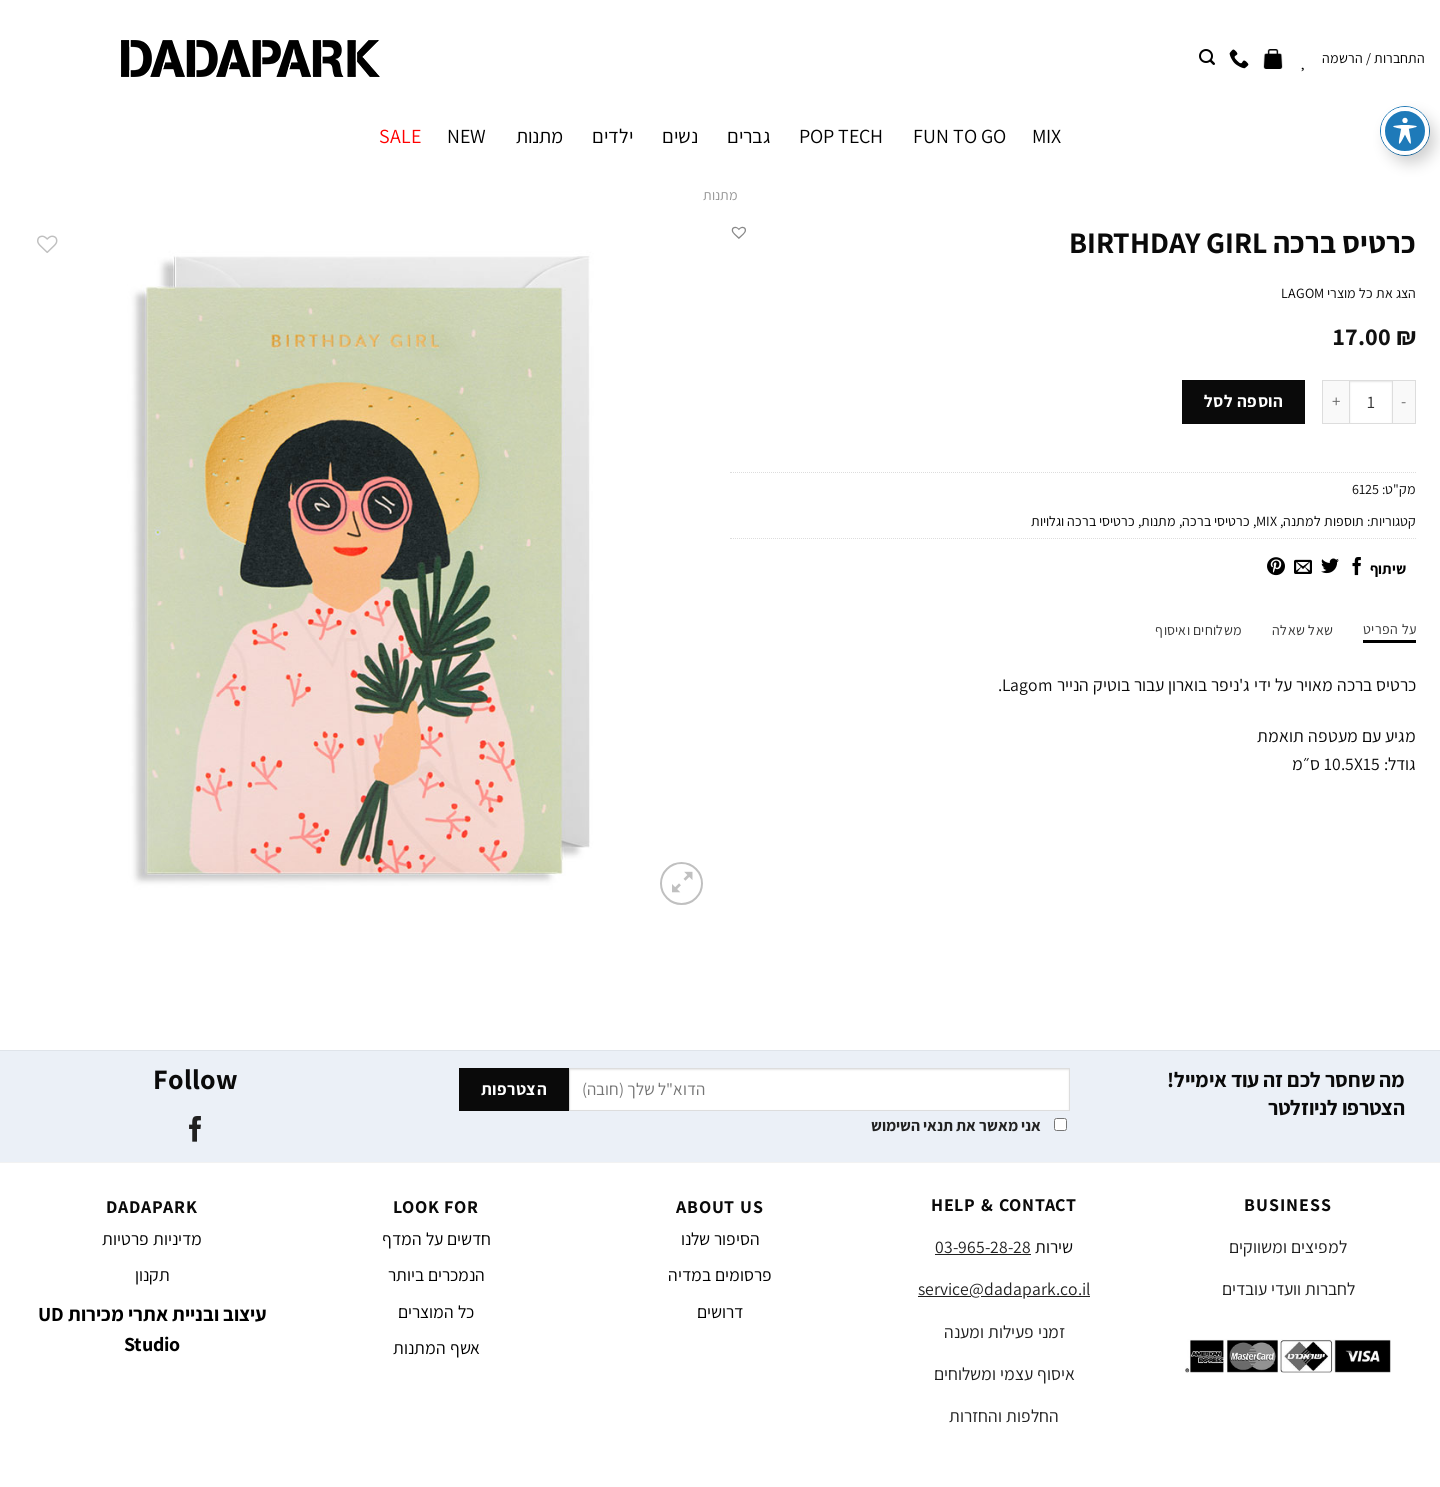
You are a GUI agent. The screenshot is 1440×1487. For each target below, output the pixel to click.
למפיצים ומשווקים (1288, 1246)
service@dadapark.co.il (1004, 1288)
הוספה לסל (1244, 401)
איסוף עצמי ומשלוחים (1004, 1373)
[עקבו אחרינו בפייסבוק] (194, 1131)
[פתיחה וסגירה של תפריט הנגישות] (1405, 80)
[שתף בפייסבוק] (1357, 568)
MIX (1046, 136)
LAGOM (1302, 293)
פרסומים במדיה (720, 1274)
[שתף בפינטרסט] (1276, 568)
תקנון (152, 1274)
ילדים (612, 136)
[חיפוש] (1207, 57)
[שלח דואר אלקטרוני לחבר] (1303, 568)
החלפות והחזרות (1004, 1415)
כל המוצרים (436, 1311)
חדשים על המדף (436, 1238)
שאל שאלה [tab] (1302, 630)
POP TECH (841, 136)
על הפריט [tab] (1389, 629)
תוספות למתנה (1323, 521)
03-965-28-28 (983, 1246)
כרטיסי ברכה (1216, 521)
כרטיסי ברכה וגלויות (1083, 521)
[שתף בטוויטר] (1330, 568)
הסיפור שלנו (720, 1238)
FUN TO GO (959, 136)
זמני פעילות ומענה (1004, 1331)
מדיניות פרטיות (152, 1238)
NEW (466, 136)
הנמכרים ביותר (436, 1274)
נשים (680, 136)
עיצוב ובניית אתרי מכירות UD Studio (152, 1329)
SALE (400, 136)
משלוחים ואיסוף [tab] (1198, 630)
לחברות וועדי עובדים (1288, 1288)
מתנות (539, 136)
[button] (739, 232)
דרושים (720, 1311)
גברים (748, 136)
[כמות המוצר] (1371, 402)
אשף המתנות (436, 1347)
